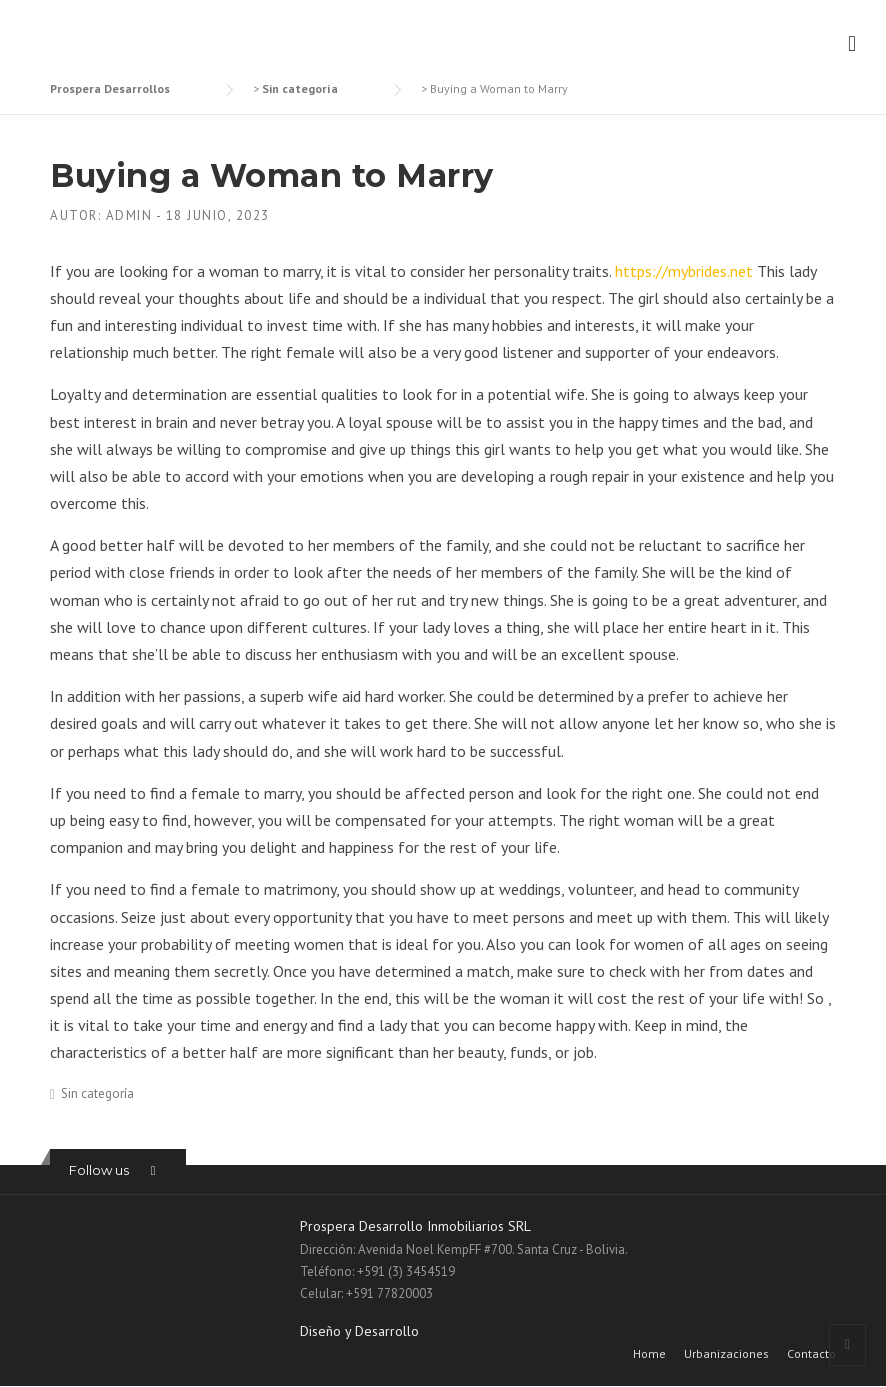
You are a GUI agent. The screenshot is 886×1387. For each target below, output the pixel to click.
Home (649, 1354)
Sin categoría (97, 1093)
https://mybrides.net (684, 271)
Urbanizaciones (726, 1354)
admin (129, 215)
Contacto (811, 1354)
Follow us (99, 1170)
